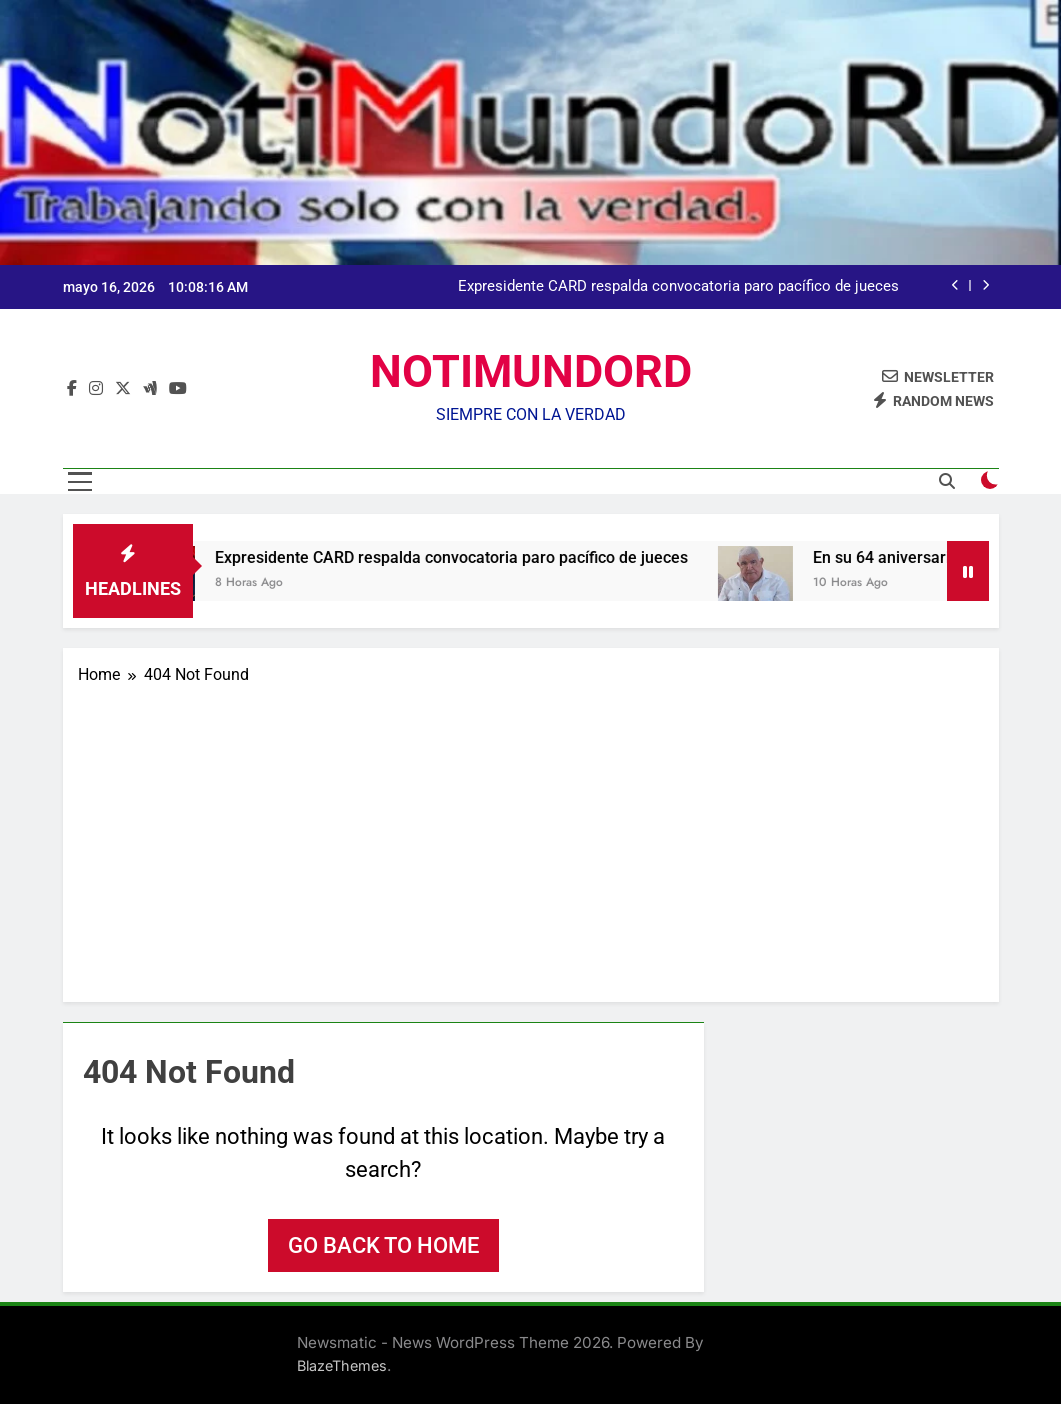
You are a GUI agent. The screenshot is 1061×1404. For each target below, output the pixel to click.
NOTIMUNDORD (531, 371)
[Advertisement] (531, 837)
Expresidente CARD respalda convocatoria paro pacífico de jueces (678, 287)
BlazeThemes (342, 1365)
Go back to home (383, 1245)
